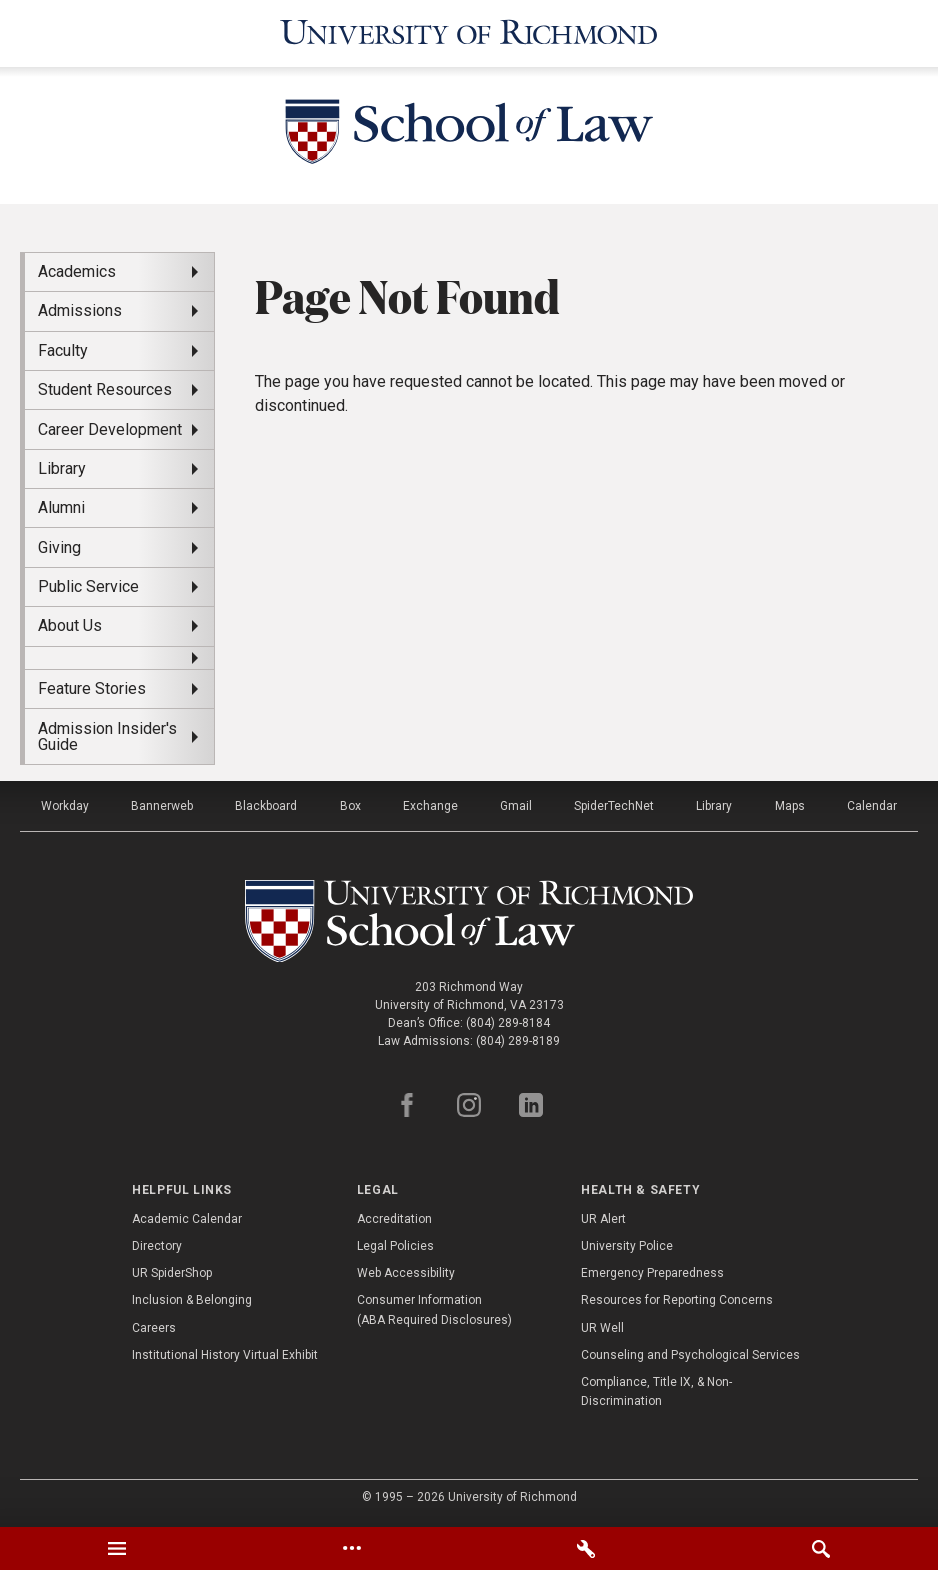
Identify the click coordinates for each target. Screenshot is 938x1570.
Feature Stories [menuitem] (92, 688)
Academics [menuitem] (77, 271)
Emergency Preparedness (652, 1273)
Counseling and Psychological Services (690, 1355)
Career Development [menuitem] (110, 429)
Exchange (430, 806)
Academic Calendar (187, 1219)
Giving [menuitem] (59, 547)
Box (350, 806)
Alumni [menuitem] (61, 507)
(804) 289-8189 (518, 1041)
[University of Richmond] (469, 33)
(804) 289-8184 (508, 1023)
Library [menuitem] (62, 468)
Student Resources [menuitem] (105, 389)
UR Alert (603, 1219)
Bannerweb (162, 806)
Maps (790, 806)
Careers (154, 1328)
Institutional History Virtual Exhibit (225, 1355)
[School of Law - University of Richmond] (469, 135)
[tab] (117, 1548)
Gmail (516, 806)
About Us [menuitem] (70, 625)
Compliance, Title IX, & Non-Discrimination (656, 1391)
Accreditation (394, 1219)
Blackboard (266, 806)
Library (714, 806)
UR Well (602, 1328)
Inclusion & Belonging (192, 1300)
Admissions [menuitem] (80, 310)
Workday (65, 806)
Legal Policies (395, 1246)
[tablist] (469, 1548)
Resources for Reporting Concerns (677, 1300)
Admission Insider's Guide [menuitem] (107, 736)
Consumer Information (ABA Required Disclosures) (434, 1309)
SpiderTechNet (614, 806)
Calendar (872, 806)
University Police (627, 1246)
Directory (157, 1246)
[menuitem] (119, 658)
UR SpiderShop (172, 1273)
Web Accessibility (406, 1273)
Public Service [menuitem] (88, 586)
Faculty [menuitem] (63, 350)
